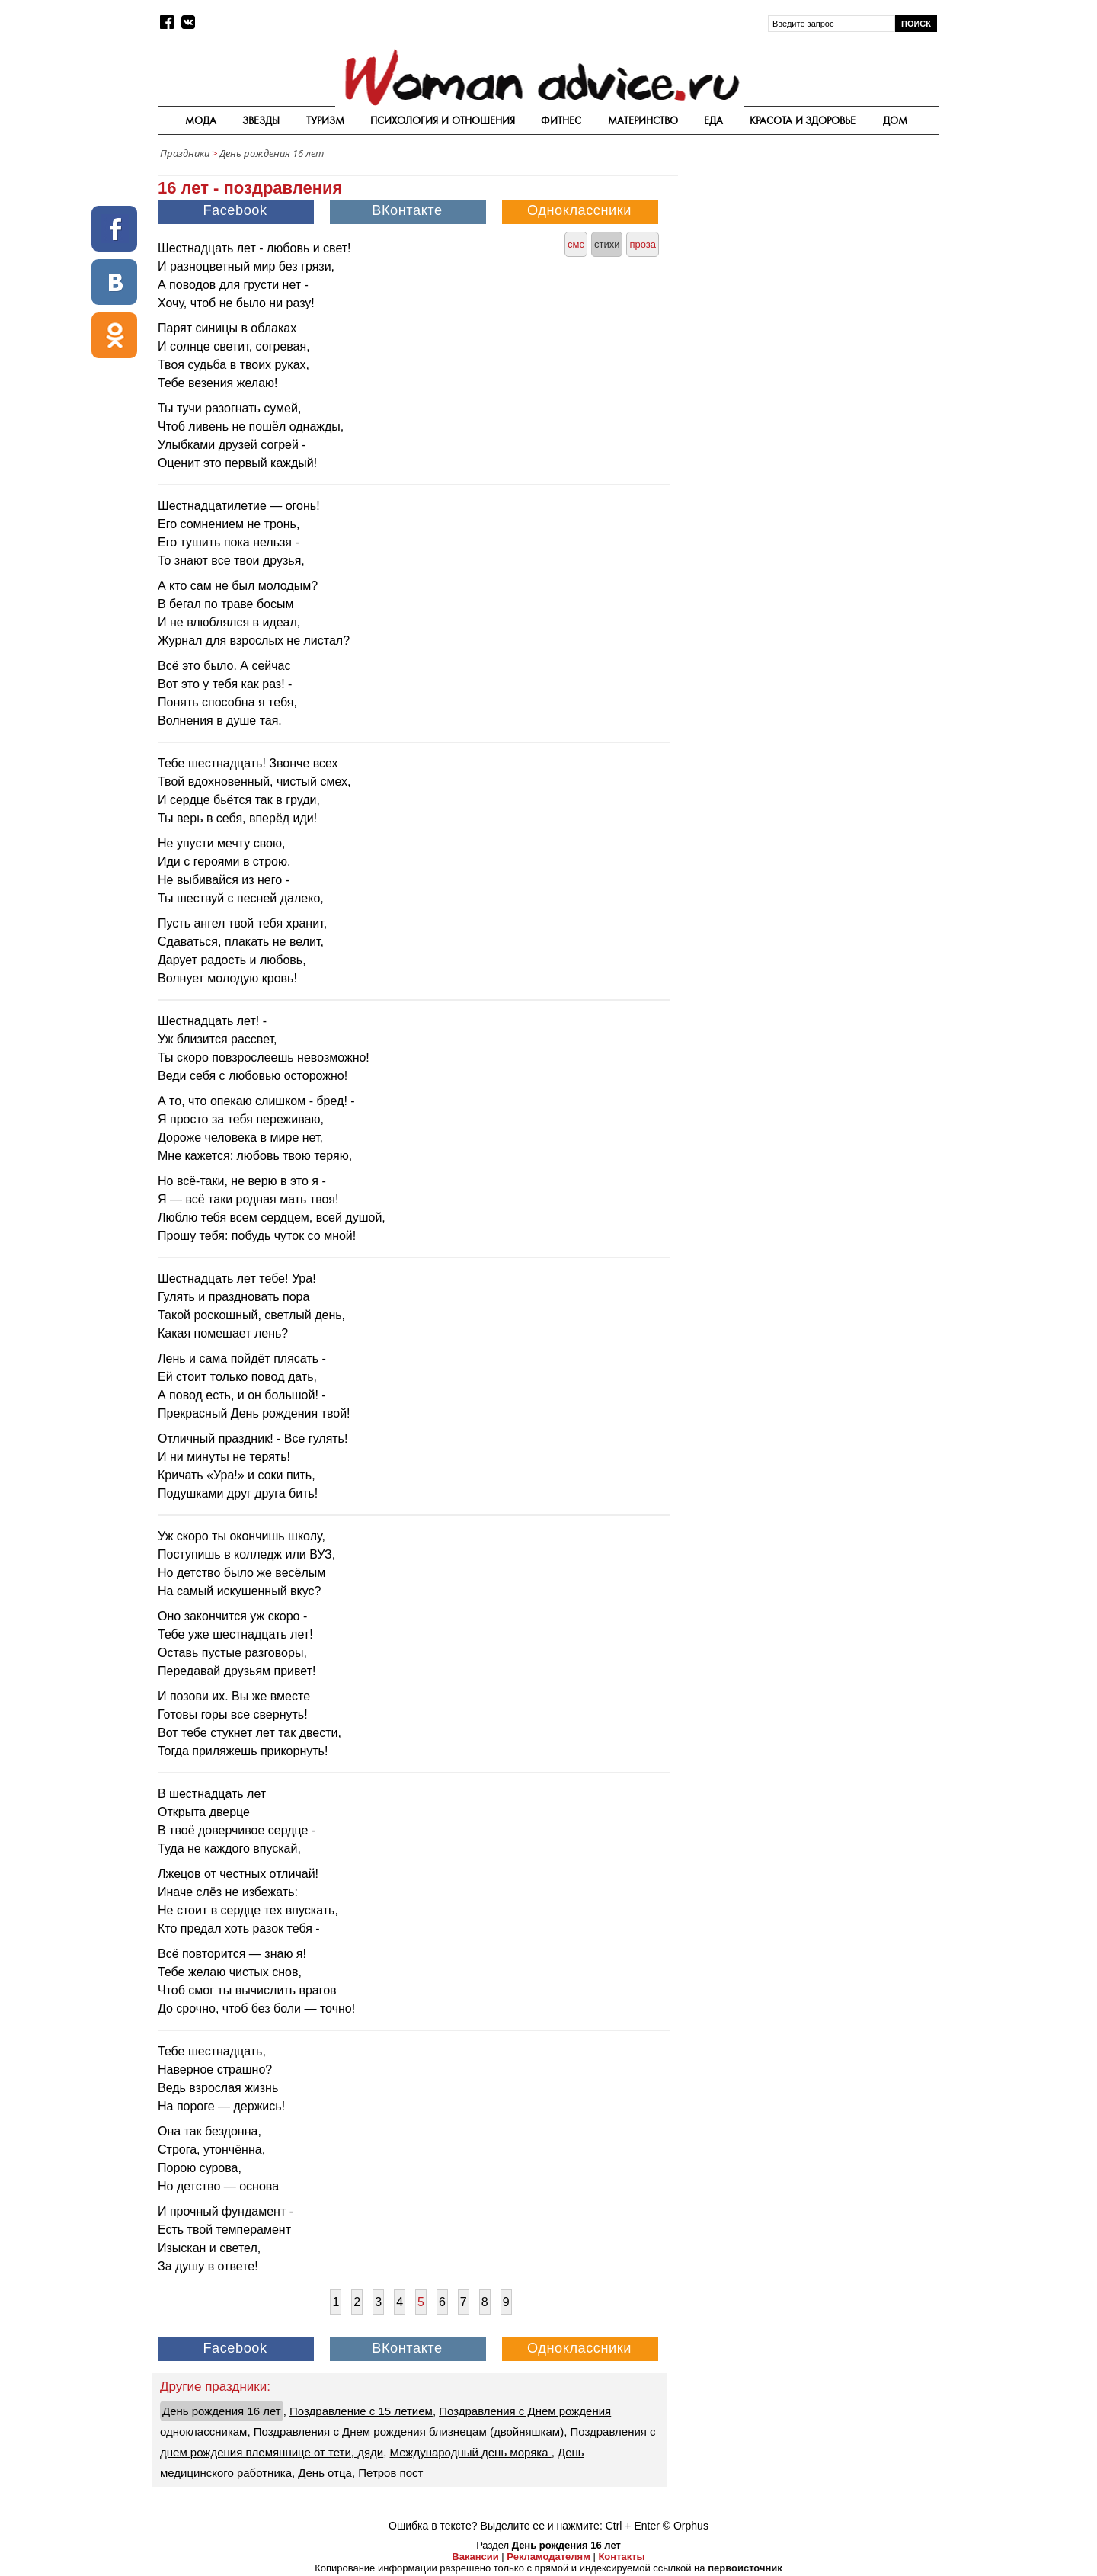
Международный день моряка (471, 2452)
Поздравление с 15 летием (361, 2411)
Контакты (621, 2556)
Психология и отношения (442, 120)
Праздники (184, 153)
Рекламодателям (548, 2556)
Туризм (325, 120)
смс (576, 244)
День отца (325, 2472)
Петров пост (390, 2472)
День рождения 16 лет (271, 153)
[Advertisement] (810, 274)
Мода (200, 120)
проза (642, 244)
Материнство (643, 120)
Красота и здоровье (803, 120)
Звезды (261, 120)
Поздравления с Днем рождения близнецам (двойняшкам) (409, 2431)
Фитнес (561, 120)
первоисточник (745, 2568)
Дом (895, 120)
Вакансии (475, 2556)
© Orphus (685, 2526)
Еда (713, 120)
